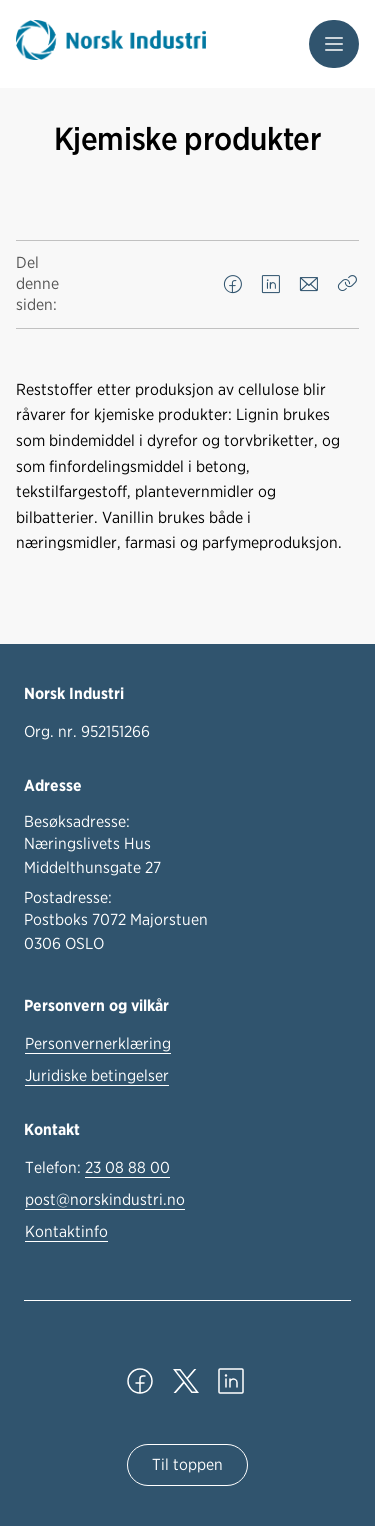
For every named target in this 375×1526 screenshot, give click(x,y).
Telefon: (97, 1168)
